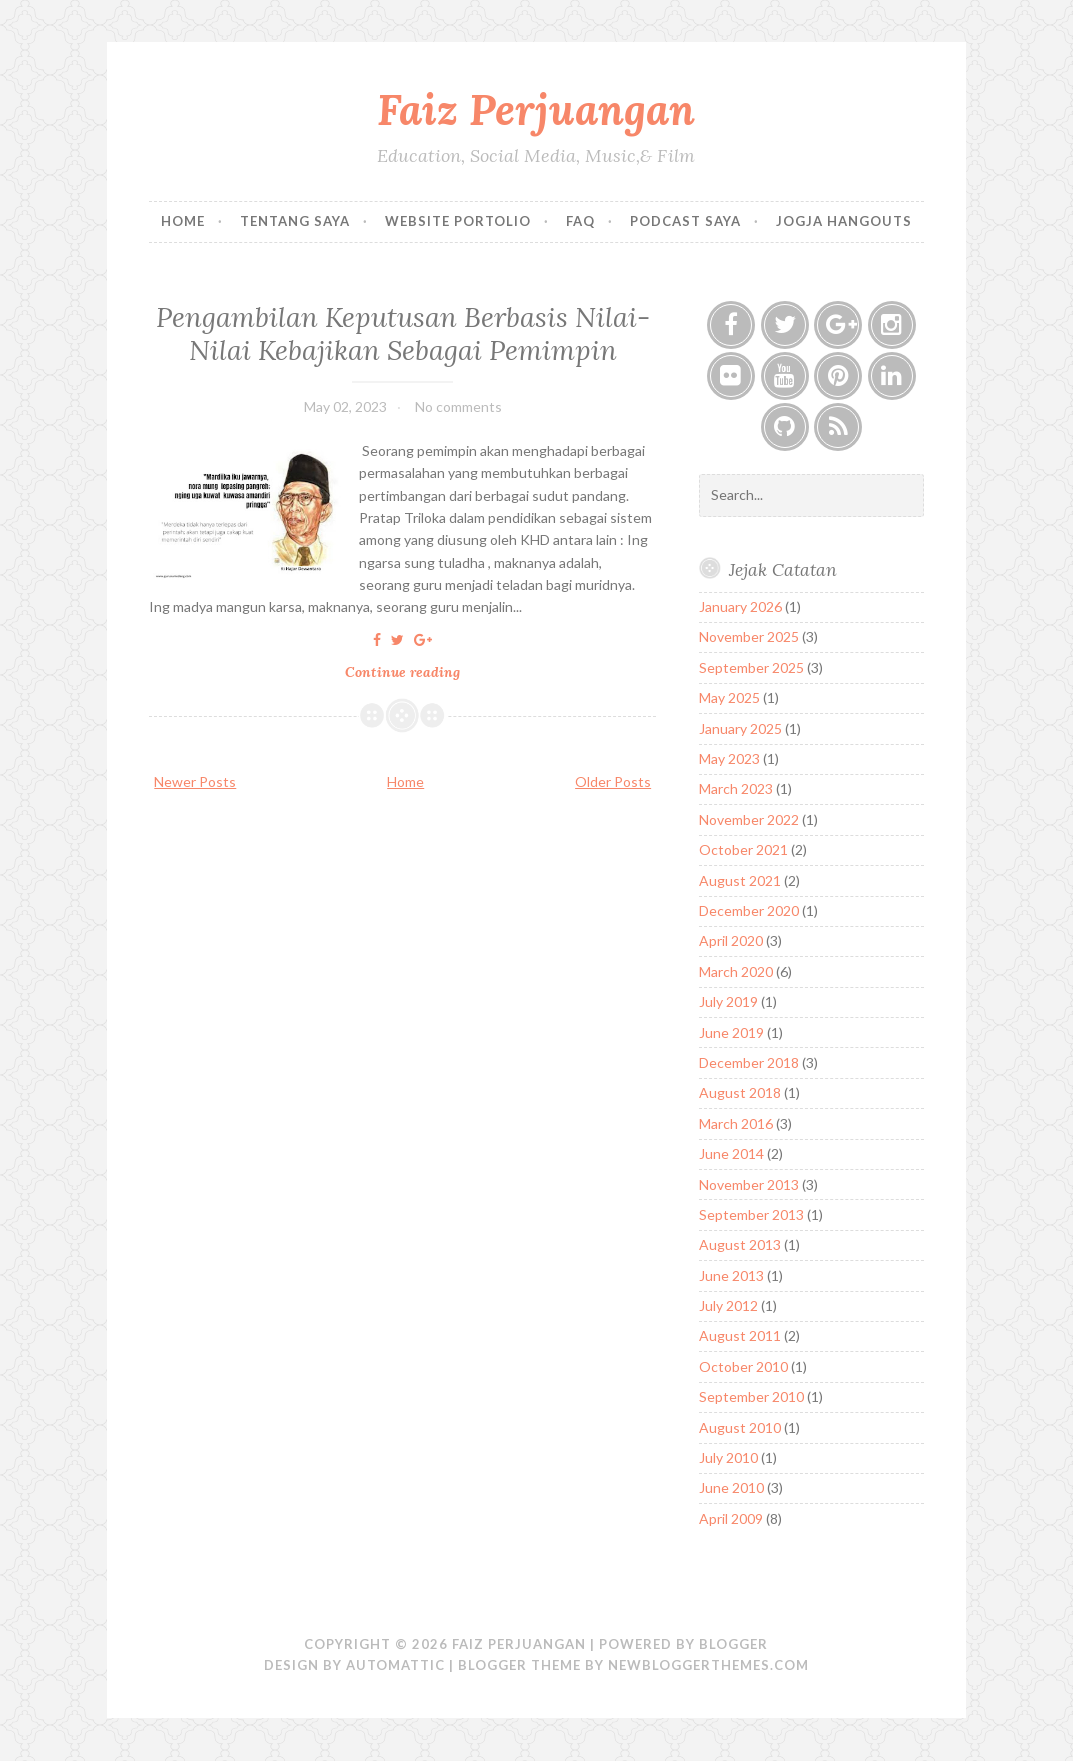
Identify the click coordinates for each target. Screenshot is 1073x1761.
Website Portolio (458, 221)
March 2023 (736, 788)
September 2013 (751, 1214)
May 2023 (729, 758)
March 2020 (736, 971)
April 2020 (731, 940)
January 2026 (740, 606)
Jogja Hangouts (844, 221)
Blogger (733, 1644)
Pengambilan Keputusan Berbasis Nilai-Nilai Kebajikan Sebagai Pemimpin (403, 333)
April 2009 (731, 1518)
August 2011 (740, 1335)
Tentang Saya (295, 221)
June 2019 (731, 1032)
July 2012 (728, 1305)
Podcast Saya (685, 221)
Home (183, 221)
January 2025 (740, 728)
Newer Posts (195, 781)
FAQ (580, 221)
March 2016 (736, 1123)
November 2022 (749, 819)
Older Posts (613, 781)
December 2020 (749, 910)
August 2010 (740, 1427)
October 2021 (743, 849)
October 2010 (743, 1366)
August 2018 (740, 1092)
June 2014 (731, 1153)
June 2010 (731, 1487)
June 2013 (731, 1275)
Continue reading (408, 672)
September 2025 (751, 667)
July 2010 (728, 1457)
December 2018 (749, 1062)
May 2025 (729, 697)
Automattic (395, 1665)
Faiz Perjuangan (536, 109)
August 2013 (740, 1244)
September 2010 (751, 1396)
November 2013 (749, 1184)
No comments (458, 406)
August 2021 (740, 880)
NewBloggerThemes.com (708, 1665)
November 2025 (749, 636)
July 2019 (728, 1001)
